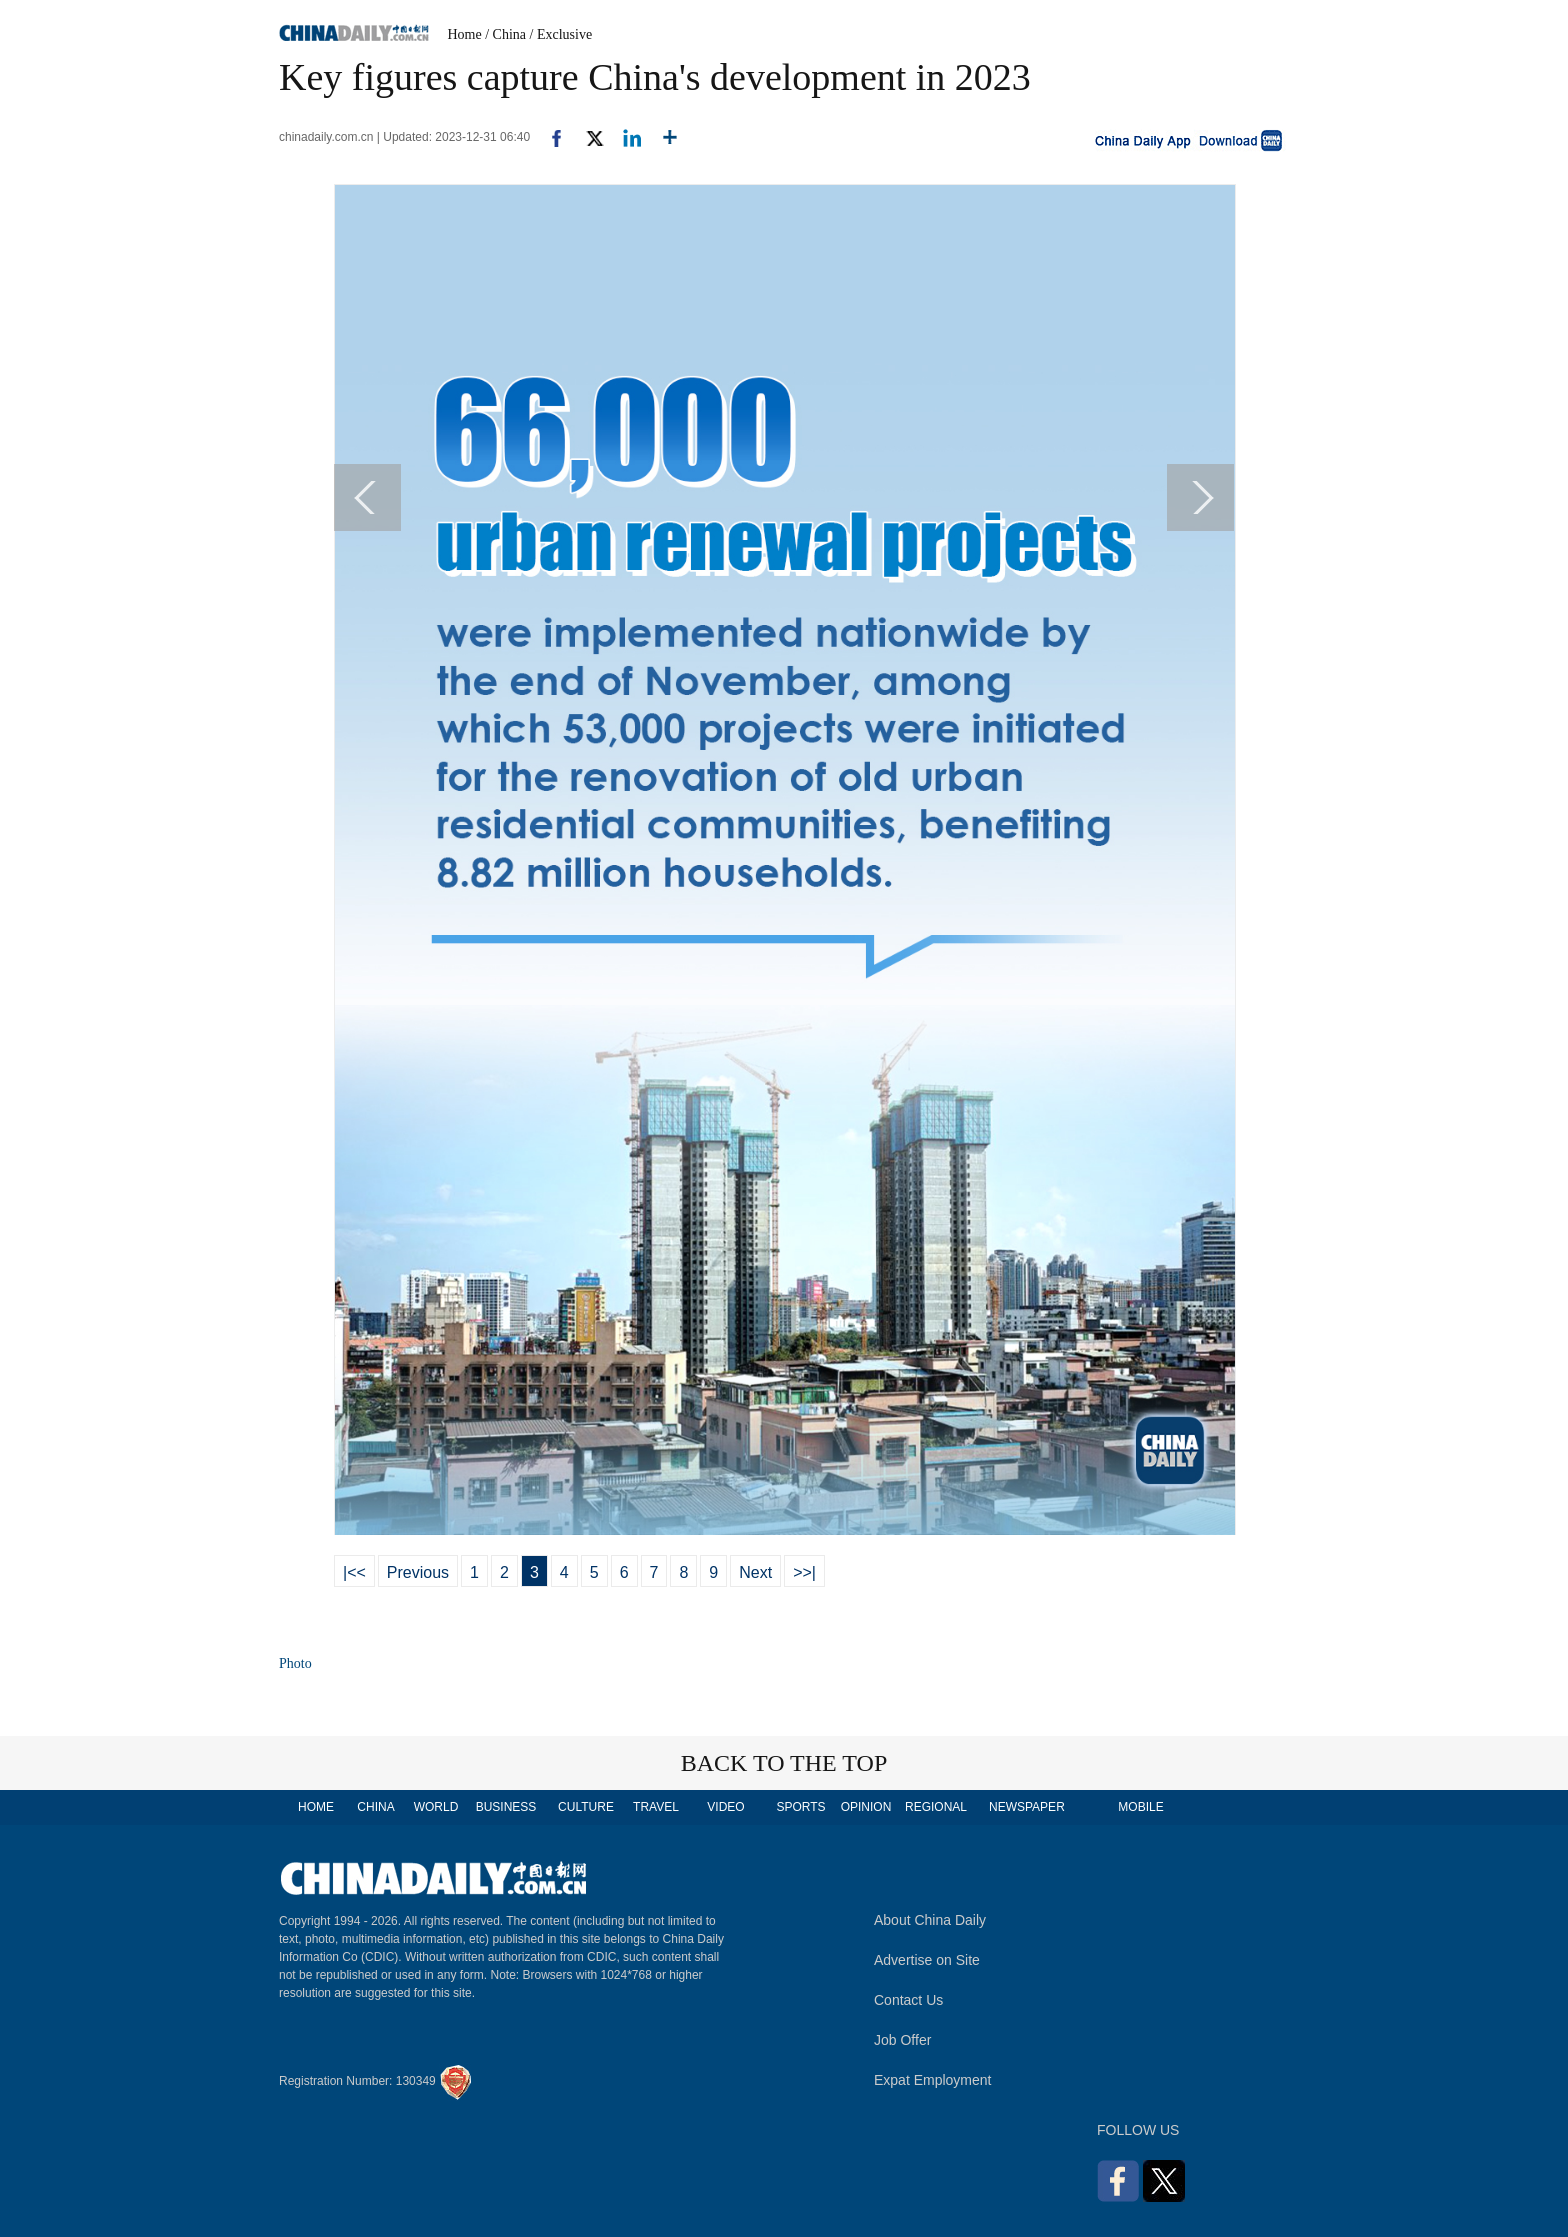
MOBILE (1140, 1807)
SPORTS (800, 1807)
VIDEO (725, 1807)
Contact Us (908, 2000)
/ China (505, 34)
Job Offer (902, 2040)
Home (465, 34)
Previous (418, 1572)
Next (755, 1572)
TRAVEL (656, 1807)
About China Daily (930, 1920)
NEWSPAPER (1026, 1807)
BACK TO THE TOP (784, 1763)
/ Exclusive (561, 34)
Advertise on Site (927, 1960)
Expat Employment (933, 2080)
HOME (316, 1807)
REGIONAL (936, 1807)
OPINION (866, 1807)
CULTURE (586, 1807)
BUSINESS (506, 1807)
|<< (354, 1572)
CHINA (375, 1807)
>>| (804, 1572)
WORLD (436, 1807)
